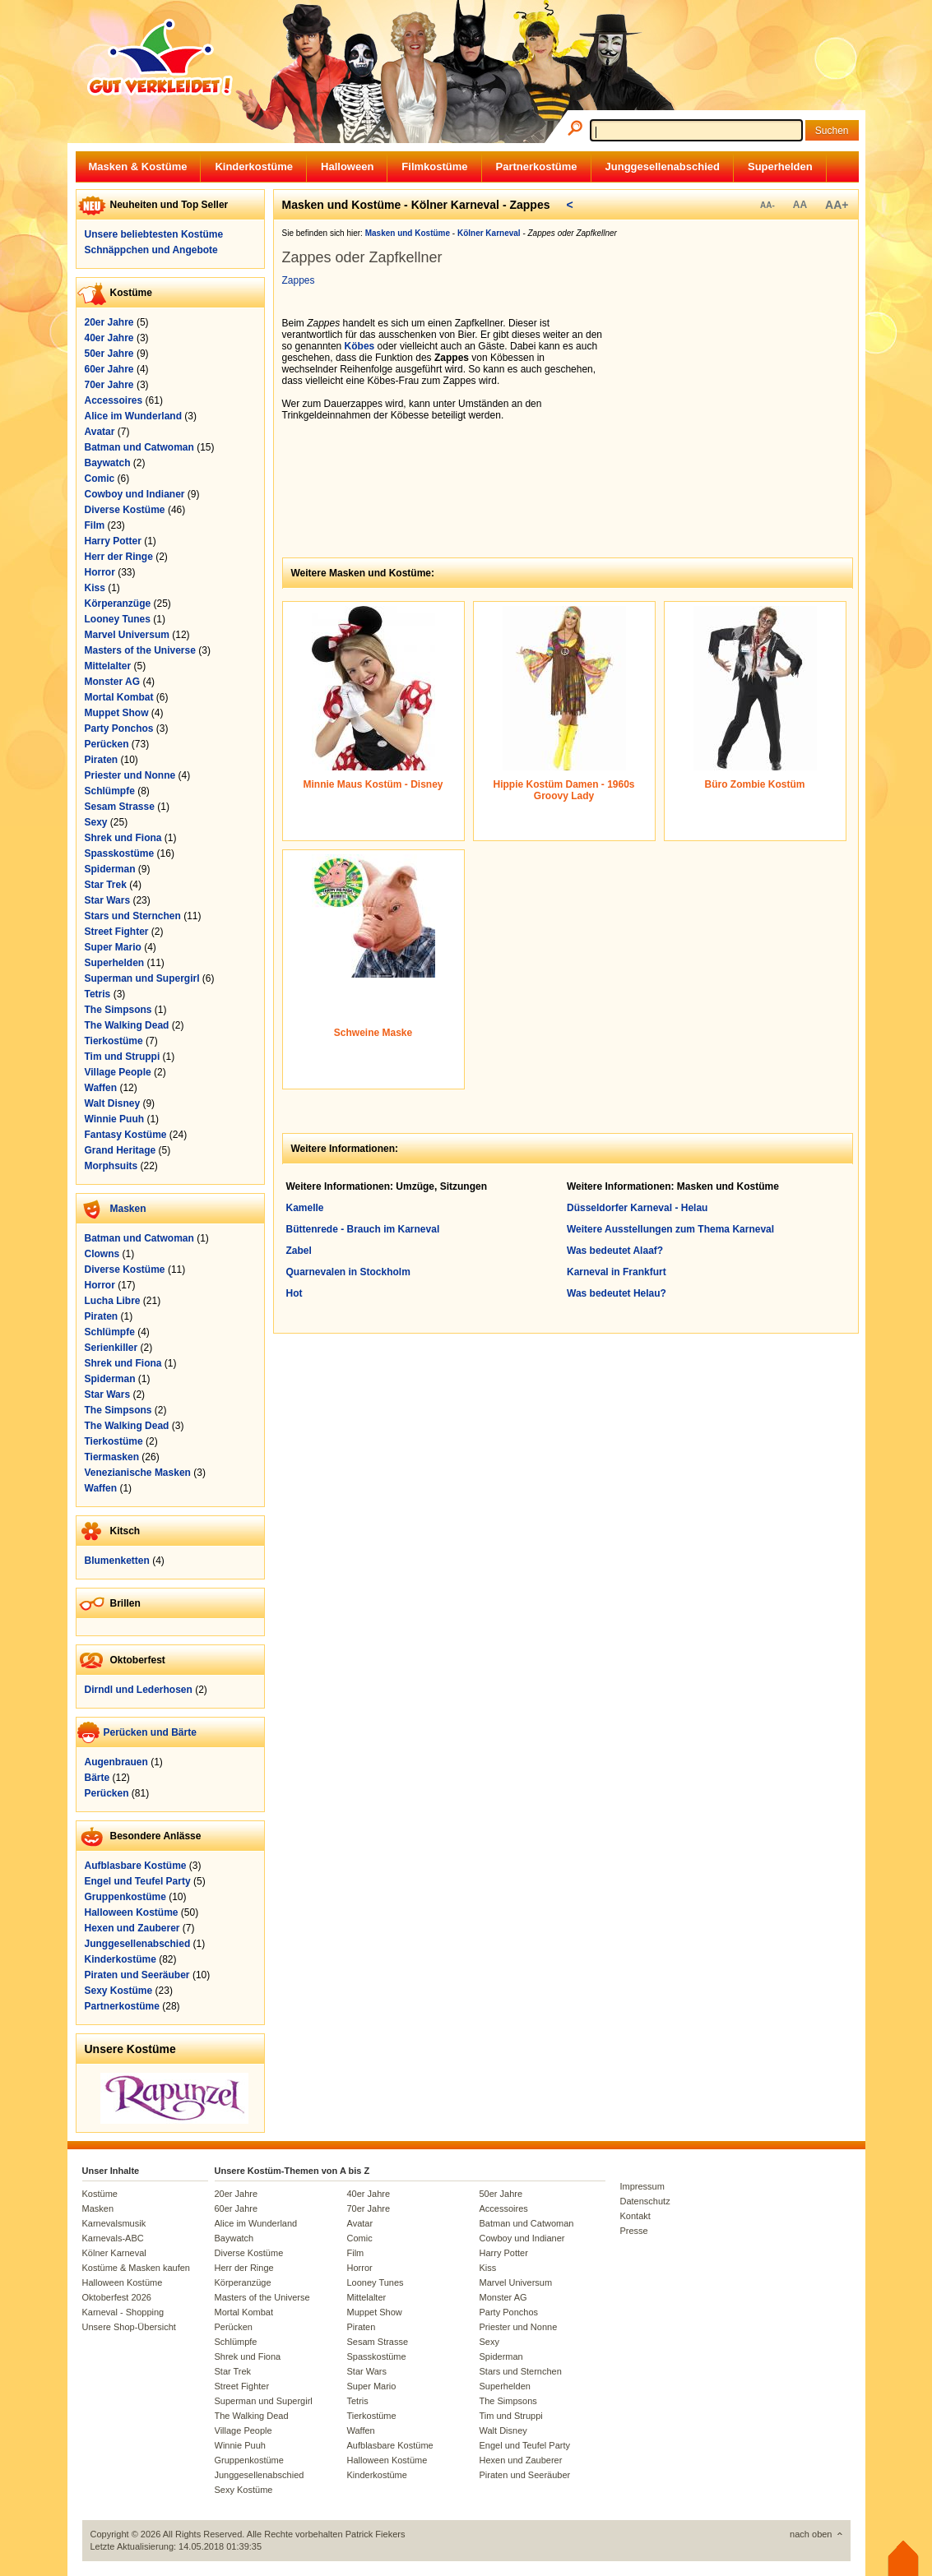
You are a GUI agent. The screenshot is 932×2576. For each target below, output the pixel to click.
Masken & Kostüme (138, 166)
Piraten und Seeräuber (137, 1975)
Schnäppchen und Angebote (151, 250)
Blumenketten (117, 1560)
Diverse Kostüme (125, 510)
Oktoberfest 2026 (116, 2297)
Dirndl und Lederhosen (138, 1689)
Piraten (101, 759)
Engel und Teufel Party (138, 1881)
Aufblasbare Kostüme (136, 1865)
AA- (767, 205)
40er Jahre (109, 338)
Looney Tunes (118, 619)
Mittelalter (108, 666)
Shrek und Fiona (123, 838)
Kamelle (305, 1208)
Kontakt (635, 2216)
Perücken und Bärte (150, 1732)
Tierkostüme (114, 1041)
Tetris (98, 994)
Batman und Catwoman (139, 447)
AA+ (836, 204)
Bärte (97, 1777)
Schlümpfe (110, 791)
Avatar (100, 431)
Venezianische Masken (138, 1472)
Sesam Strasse (120, 806)
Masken (128, 1208)
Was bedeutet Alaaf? (615, 1250)
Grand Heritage (120, 1150)
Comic (100, 478)
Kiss (95, 588)
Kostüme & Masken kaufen (136, 2268)
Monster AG (113, 681)
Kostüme (100, 2194)
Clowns (102, 1254)
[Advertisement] (734, 420)
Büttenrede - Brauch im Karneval (363, 1229)
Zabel (299, 1250)
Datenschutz (645, 2201)
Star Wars (108, 900)
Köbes (360, 346)
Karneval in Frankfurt (616, 1272)
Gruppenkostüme (125, 1897)
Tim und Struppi (122, 1056)
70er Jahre (109, 385)
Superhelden (780, 166)
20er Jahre (109, 322)
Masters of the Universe (140, 650)
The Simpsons (118, 1009)
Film (95, 525)
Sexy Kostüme (119, 1990)
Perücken (107, 744)
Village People (118, 1072)
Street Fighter (117, 931)
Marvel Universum (127, 635)
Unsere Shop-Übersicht (129, 2327)
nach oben (811, 2534)
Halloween (347, 166)
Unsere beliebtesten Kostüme (154, 234)
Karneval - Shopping (123, 2312)
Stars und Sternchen (133, 916)
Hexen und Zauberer (132, 1928)
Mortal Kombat (119, 697)
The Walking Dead (127, 1025)
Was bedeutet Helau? (616, 1293)
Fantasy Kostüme (126, 1134)
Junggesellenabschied (662, 166)
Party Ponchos (119, 728)
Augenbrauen (116, 1762)
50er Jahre (109, 353)
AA (800, 204)
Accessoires (114, 400)
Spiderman (110, 869)
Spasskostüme (120, 853)
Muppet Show (117, 713)
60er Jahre (109, 369)
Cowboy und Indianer (135, 494)
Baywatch (108, 463)
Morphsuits (111, 1166)
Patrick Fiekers (375, 2534)
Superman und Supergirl (142, 978)
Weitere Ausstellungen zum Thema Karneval (670, 1229)
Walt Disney (113, 1103)
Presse (634, 2231)
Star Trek (106, 884)
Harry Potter (113, 541)
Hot (294, 1293)
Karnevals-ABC (113, 2238)
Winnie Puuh (115, 1119)
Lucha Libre (113, 1300)
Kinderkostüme (254, 166)
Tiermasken (112, 1457)
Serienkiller (111, 1347)
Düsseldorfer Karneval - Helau (637, 1208)
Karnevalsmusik (114, 2223)
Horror (100, 572)
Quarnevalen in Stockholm (348, 1272)
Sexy (96, 822)
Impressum (642, 2186)
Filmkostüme (434, 166)
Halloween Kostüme (132, 1912)
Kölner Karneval (114, 2253)
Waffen (101, 1088)
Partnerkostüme (536, 166)
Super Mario (113, 947)
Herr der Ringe (119, 556)
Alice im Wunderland (133, 416)
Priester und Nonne (130, 775)
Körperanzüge (118, 603)
